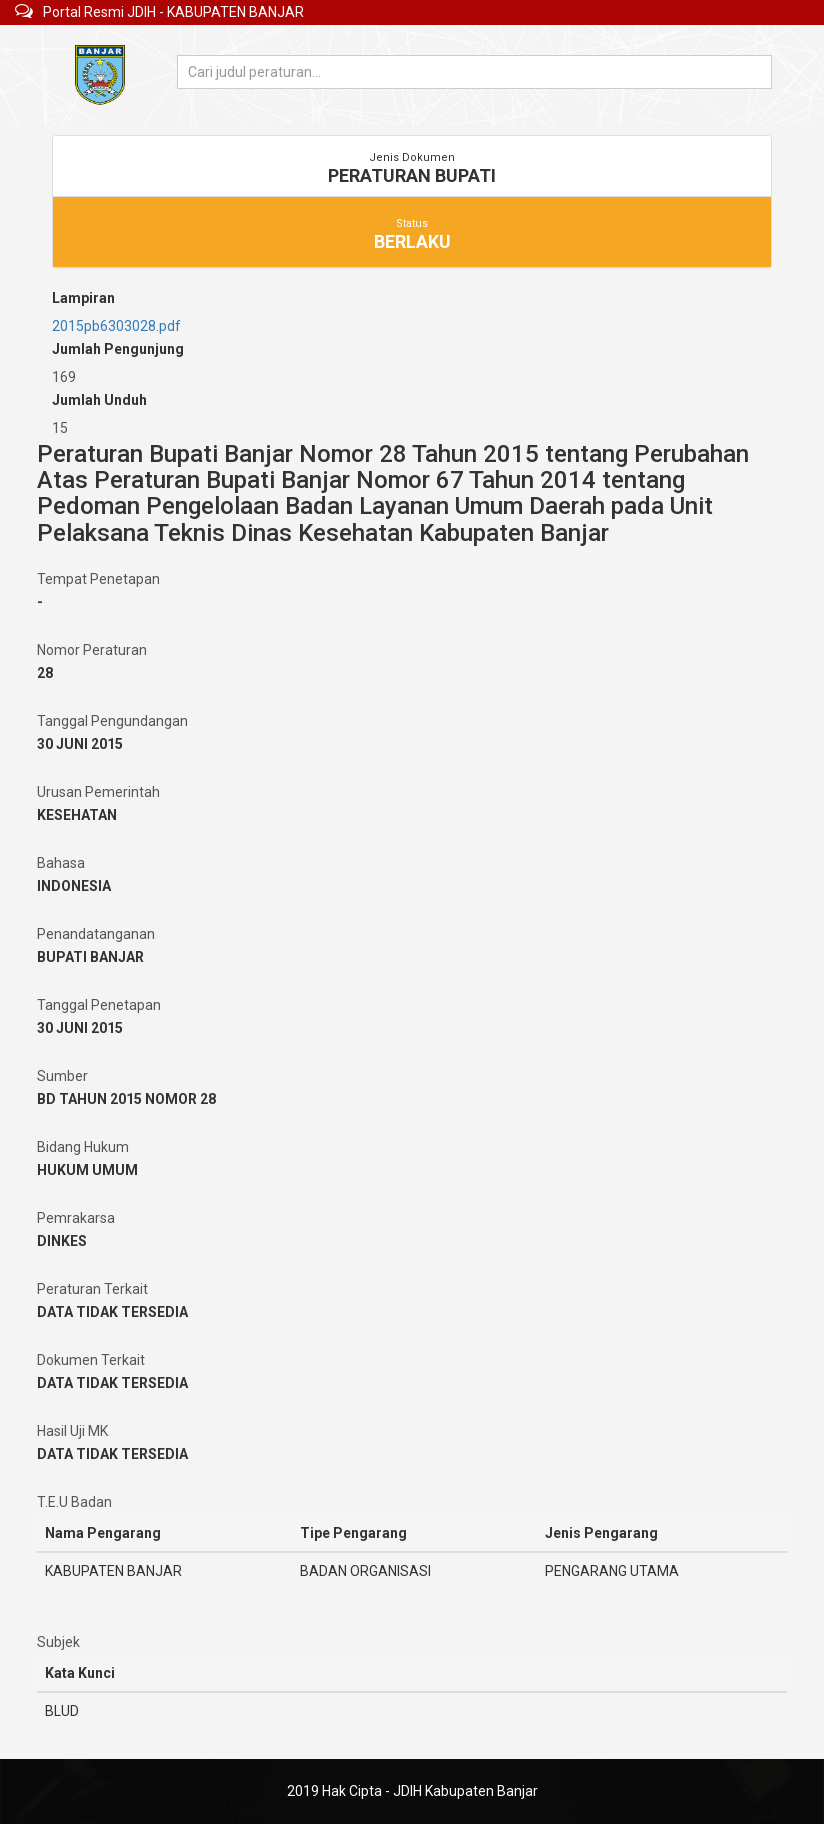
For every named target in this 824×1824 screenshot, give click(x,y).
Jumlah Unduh (99, 400)
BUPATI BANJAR (90, 957)
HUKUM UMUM (87, 1170)
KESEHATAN (77, 815)
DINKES (62, 1241)
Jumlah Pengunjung (118, 349)
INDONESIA (74, 886)
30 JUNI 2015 (80, 744)
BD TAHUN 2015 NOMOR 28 (126, 1099)
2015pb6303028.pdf (116, 326)
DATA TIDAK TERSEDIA (112, 1312)
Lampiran (83, 298)
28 (45, 673)
